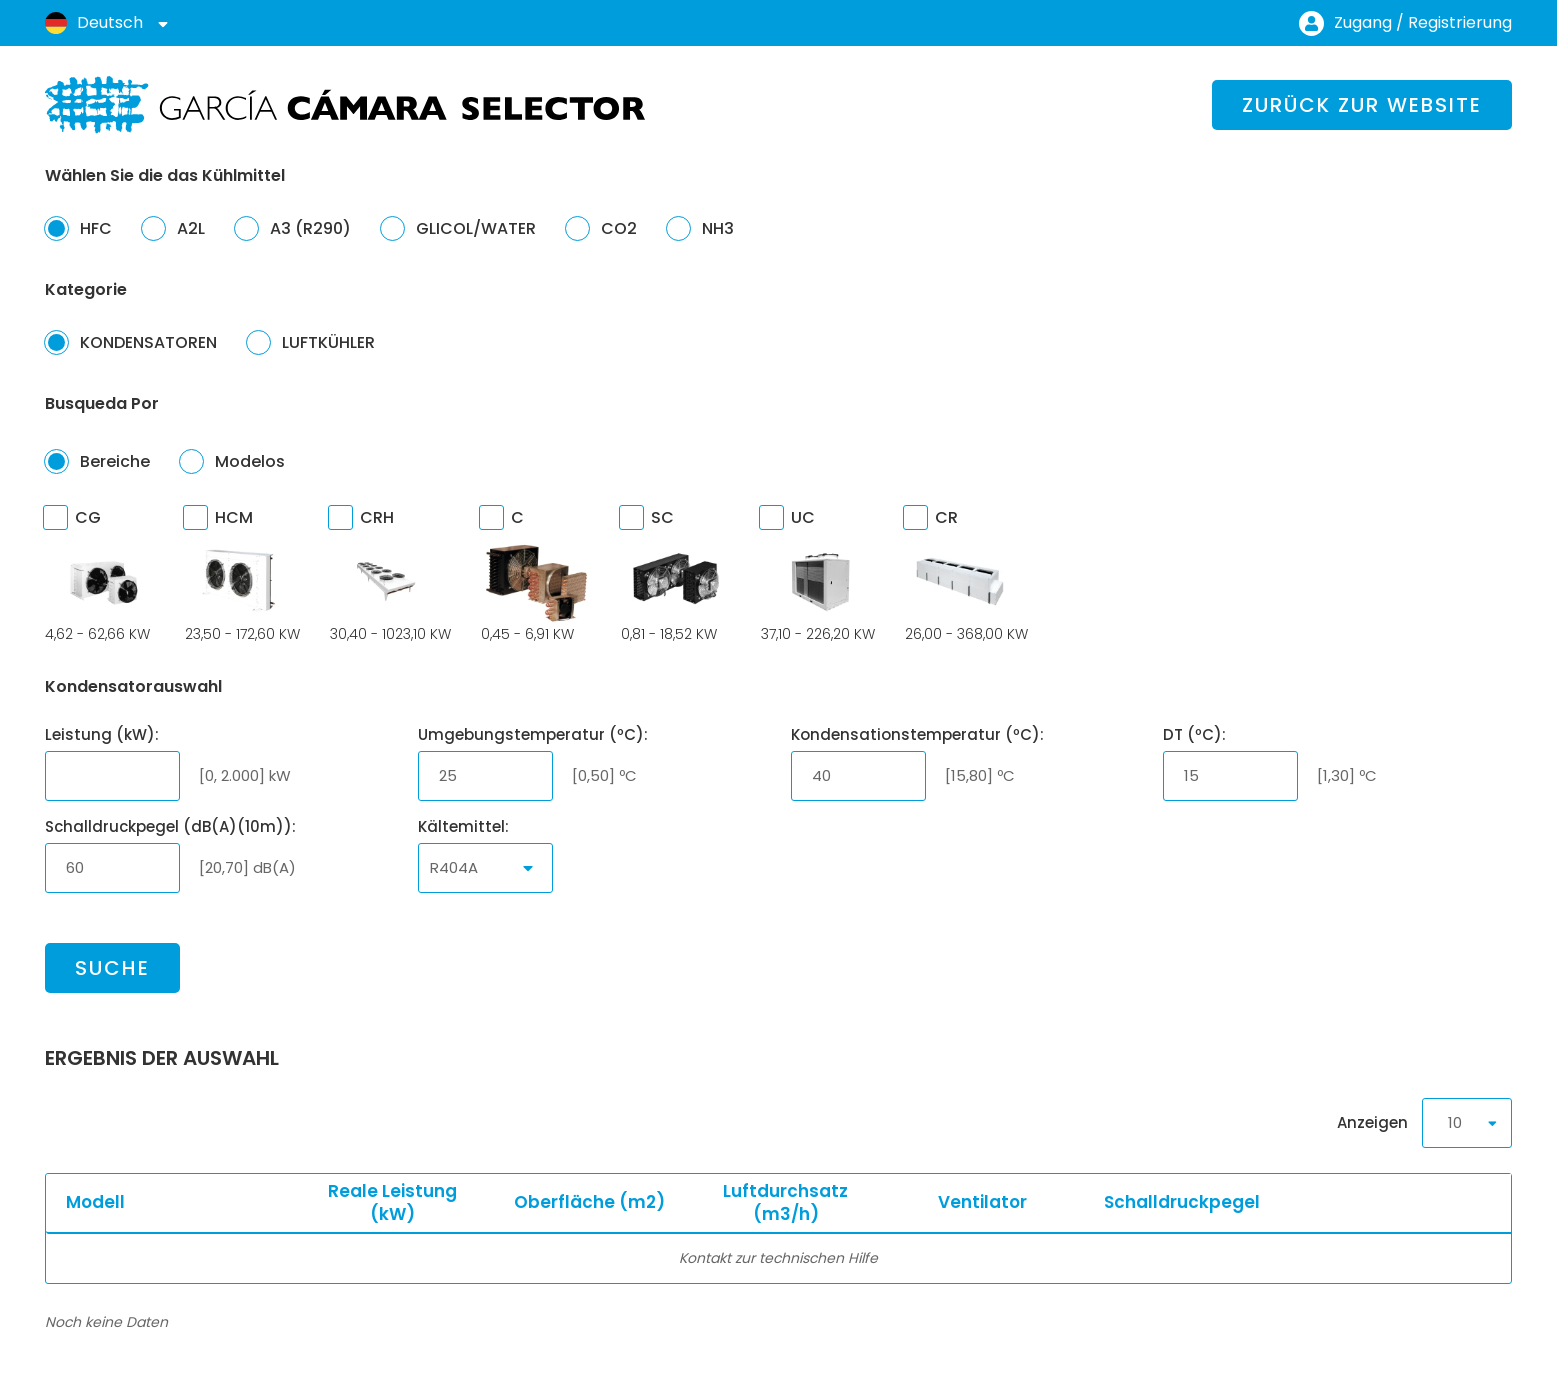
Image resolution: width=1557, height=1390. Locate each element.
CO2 (601, 228)
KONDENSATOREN (131, 342)
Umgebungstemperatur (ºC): (533, 734)
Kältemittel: (463, 826)
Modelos (232, 461)
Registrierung (1460, 22)
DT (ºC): (1194, 734)
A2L (173, 228)
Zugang (1363, 22)
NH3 (700, 228)
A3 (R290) (293, 228)
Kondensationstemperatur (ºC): (917, 734)
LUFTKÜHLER (311, 342)
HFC (78, 228)
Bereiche (97, 461)
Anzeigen (1424, 1123)
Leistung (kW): (102, 734)
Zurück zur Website (1362, 105)
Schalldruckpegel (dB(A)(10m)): (170, 826)
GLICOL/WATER (458, 228)
